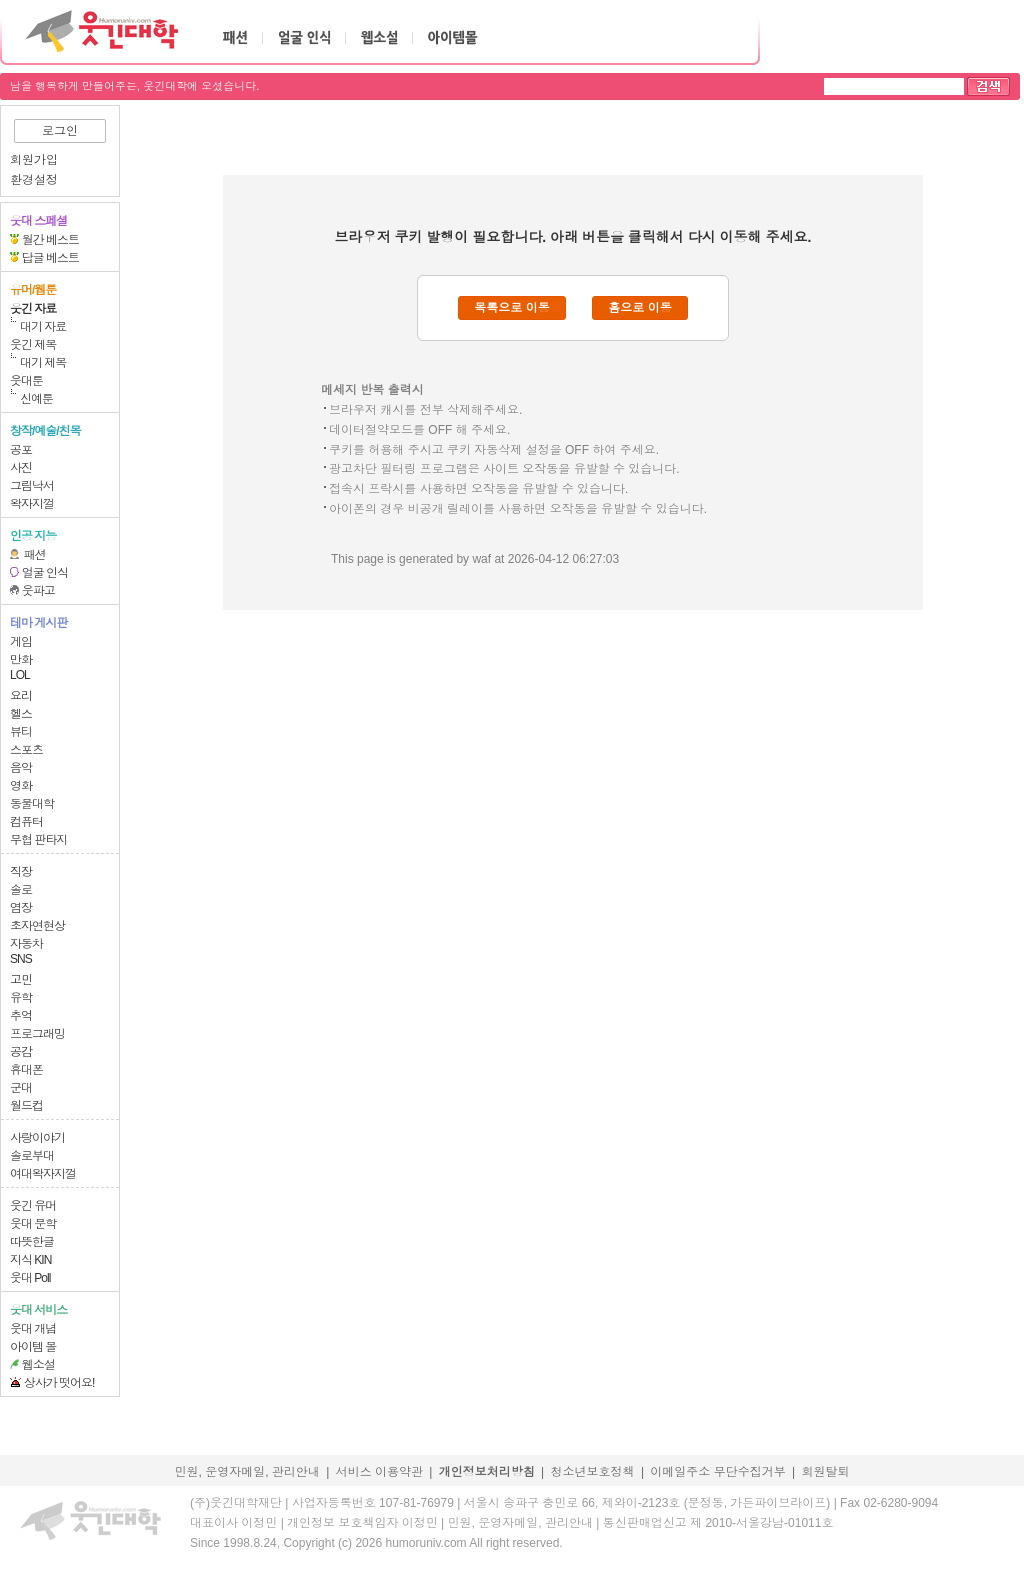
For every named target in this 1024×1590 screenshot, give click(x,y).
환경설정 (34, 180)
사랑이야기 (37, 1138)
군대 (21, 1088)
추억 (21, 1016)
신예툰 (36, 399)
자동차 (26, 944)
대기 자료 (43, 327)
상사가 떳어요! (59, 1383)
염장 (21, 908)
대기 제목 (43, 363)
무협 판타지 (38, 840)
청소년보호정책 (593, 1472)
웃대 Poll (30, 1278)
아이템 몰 (33, 1347)
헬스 (21, 714)
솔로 (21, 890)
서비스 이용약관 (379, 1472)
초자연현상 (37, 926)
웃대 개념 (33, 1329)
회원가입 (34, 160)
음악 (21, 768)
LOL (20, 675)
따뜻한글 (32, 1242)
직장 (21, 872)
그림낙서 (32, 486)
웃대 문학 (33, 1224)
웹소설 (38, 1365)
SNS (21, 959)
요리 (21, 696)
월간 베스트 (50, 240)
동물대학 (32, 804)
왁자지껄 (32, 504)
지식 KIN (30, 1260)
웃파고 (38, 591)
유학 (21, 998)
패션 (35, 555)
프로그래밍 (37, 1034)
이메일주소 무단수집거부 (717, 1472)
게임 (21, 642)
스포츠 (26, 750)
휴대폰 (26, 1070)
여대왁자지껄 (43, 1174)
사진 (21, 468)
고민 (21, 980)
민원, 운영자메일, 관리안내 (246, 1472)
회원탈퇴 (826, 1472)
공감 (21, 1052)
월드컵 (26, 1106)
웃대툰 (26, 381)
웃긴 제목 (33, 345)
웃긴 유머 (33, 1206)
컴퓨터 (26, 822)
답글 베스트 (50, 258)
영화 (21, 786)
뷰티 (21, 732)
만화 (21, 660)
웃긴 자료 (33, 309)
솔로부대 (32, 1156)
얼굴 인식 (45, 573)
